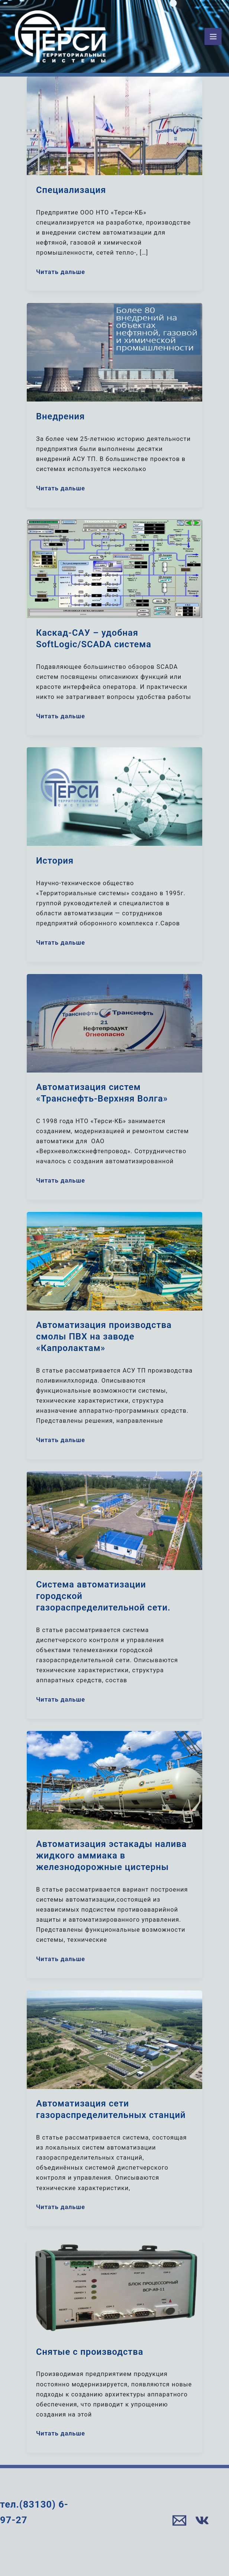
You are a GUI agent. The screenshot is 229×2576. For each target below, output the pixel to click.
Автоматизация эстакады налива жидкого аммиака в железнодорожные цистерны (111, 1855)
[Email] (179, 2520)
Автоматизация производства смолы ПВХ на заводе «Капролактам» (104, 1336)
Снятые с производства (89, 2352)
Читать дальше (60, 271)
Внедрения (60, 416)
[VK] (202, 2520)
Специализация (71, 190)
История (55, 860)
